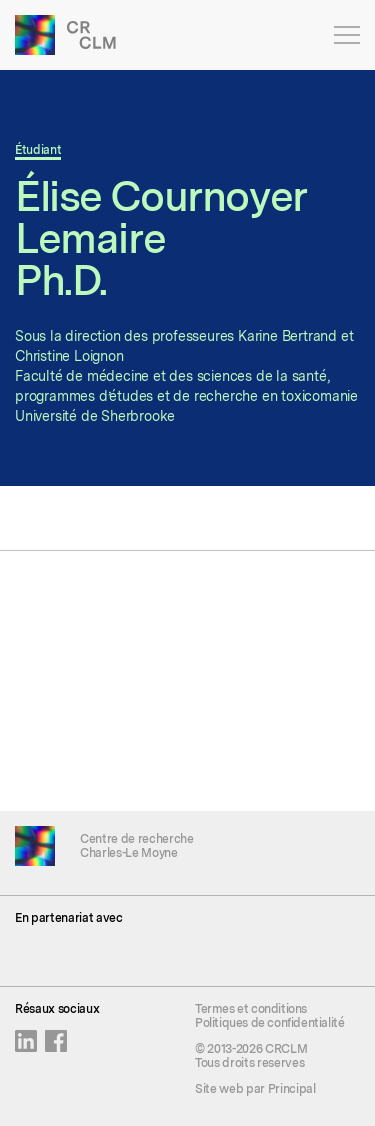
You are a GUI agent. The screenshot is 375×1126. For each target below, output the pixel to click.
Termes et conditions (251, 1009)
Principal (292, 1089)
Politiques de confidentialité (269, 1023)
